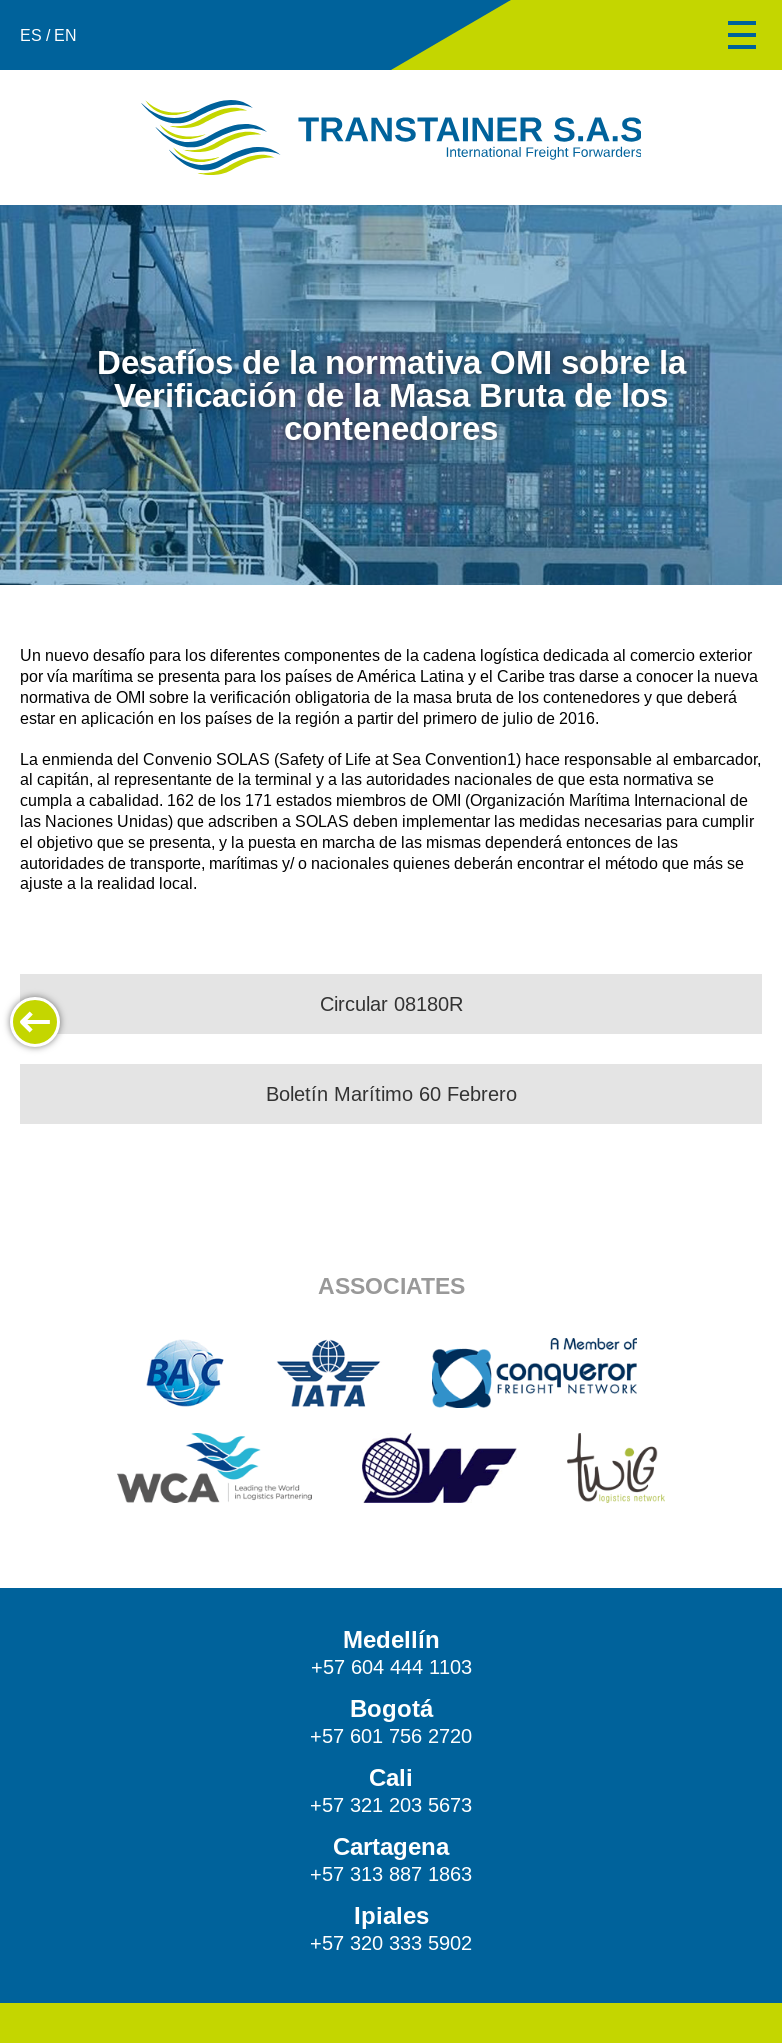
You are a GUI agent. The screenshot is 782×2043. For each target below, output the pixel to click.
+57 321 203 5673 (391, 1805)
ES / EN (48, 35)
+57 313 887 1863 (391, 1874)
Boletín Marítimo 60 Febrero (391, 1093)
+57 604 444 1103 (391, 1667)
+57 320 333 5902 (391, 1943)
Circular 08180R (391, 1003)
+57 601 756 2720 (391, 1736)
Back (35, 1022)
